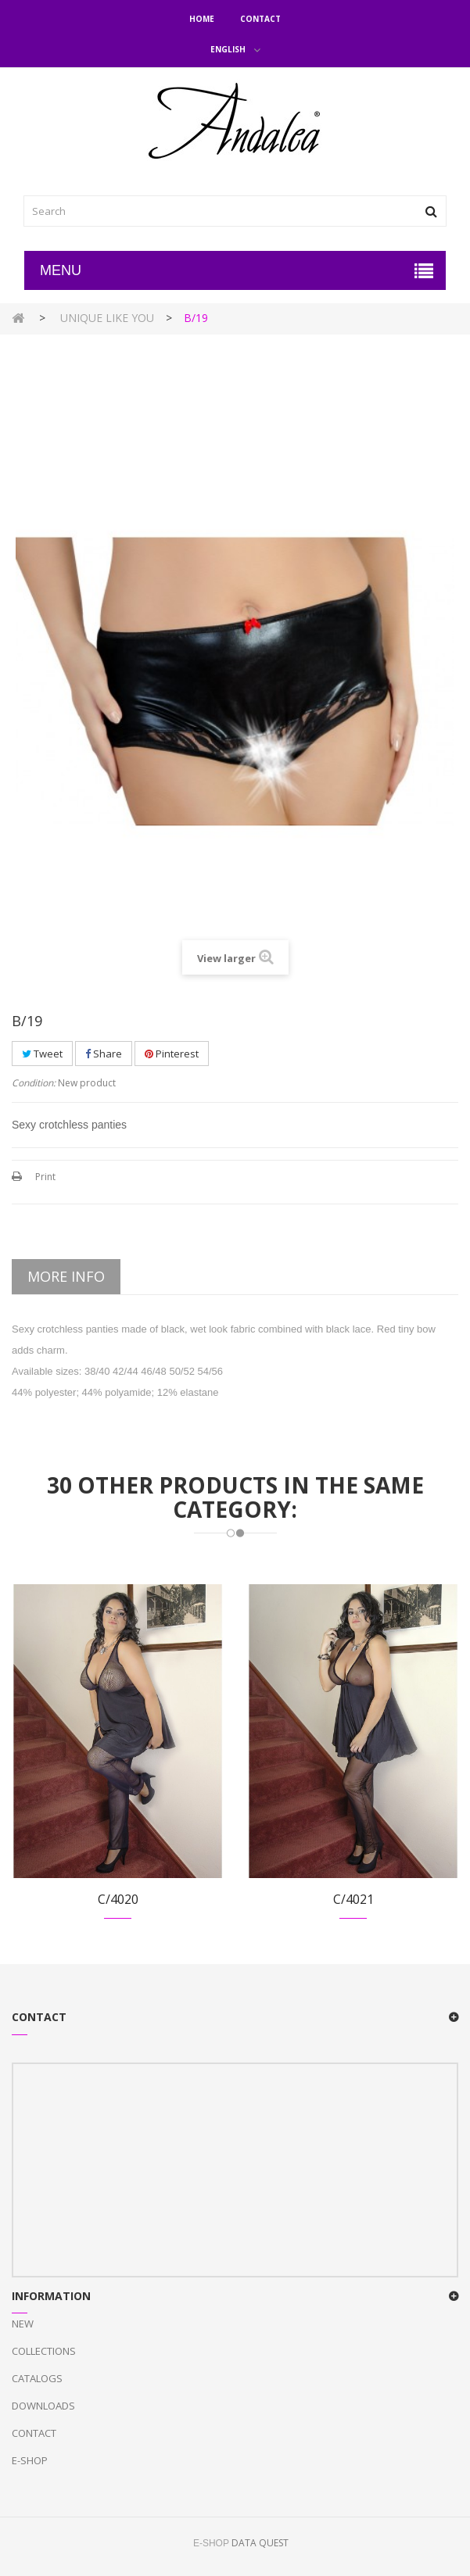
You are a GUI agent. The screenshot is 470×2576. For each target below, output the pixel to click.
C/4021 (353, 1899)
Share (103, 1053)
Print (45, 1176)
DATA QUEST (260, 2542)
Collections (44, 2351)
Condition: (34, 1082)
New (23, 2324)
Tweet (42, 1053)
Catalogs (37, 2378)
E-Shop (30, 2460)
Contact (260, 18)
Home (201, 18)
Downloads (43, 2406)
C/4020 (118, 1899)
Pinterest (172, 1053)
